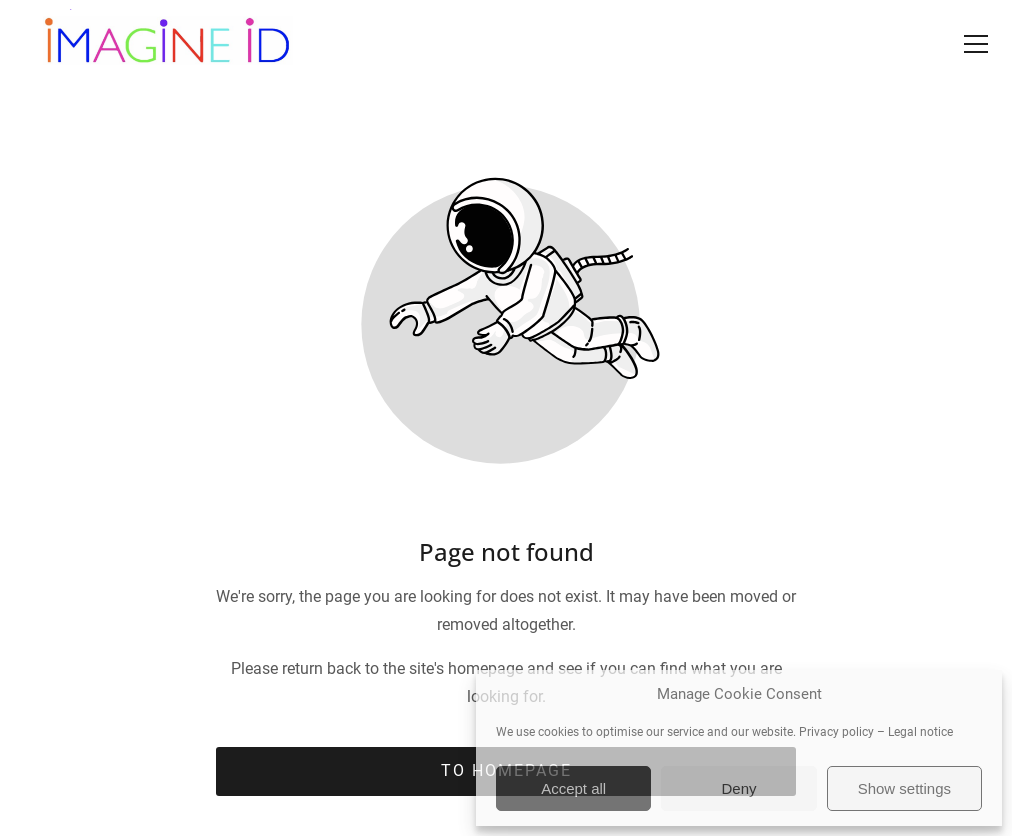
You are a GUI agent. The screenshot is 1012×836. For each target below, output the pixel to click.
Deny (738, 788)
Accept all (573, 788)
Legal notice (920, 732)
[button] (976, 44)
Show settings (904, 788)
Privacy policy (836, 732)
